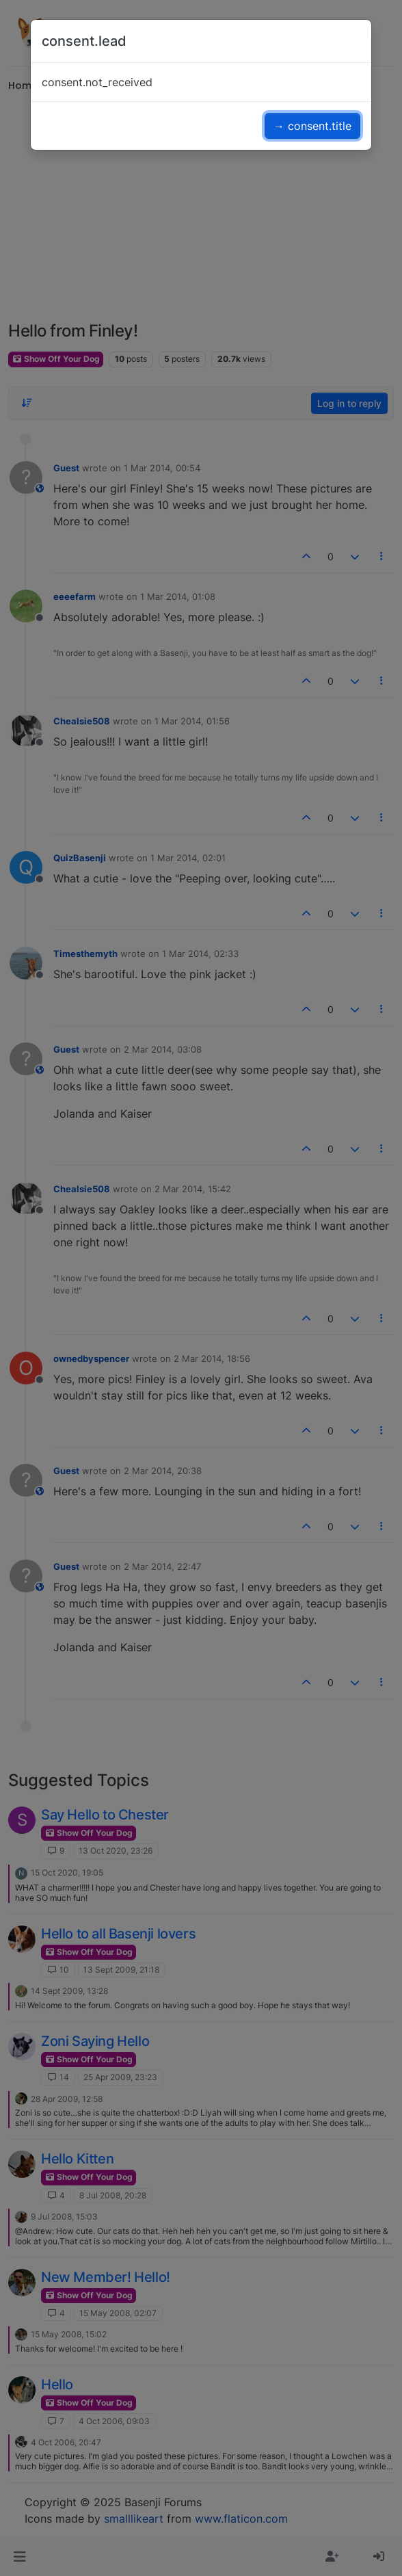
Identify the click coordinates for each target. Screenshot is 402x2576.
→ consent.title (312, 126)
